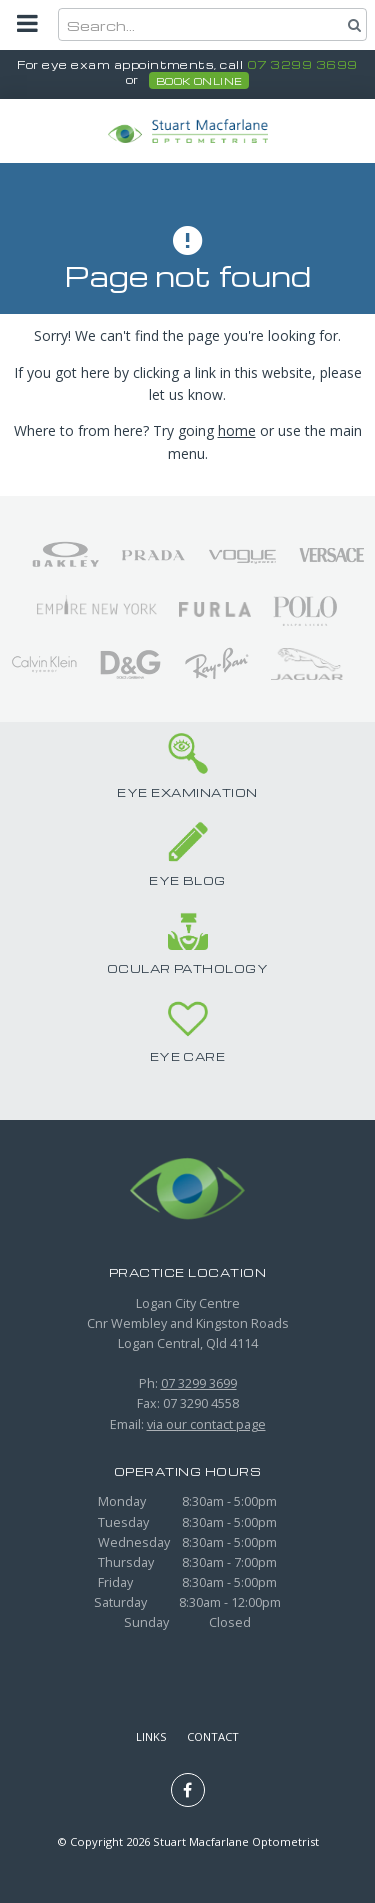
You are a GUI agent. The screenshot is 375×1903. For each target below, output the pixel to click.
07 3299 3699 (302, 65)
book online (199, 81)
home (237, 430)
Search (352, 24)
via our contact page (206, 1424)
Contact (213, 1736)
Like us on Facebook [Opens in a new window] (188, 1790)
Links (151, 1736)
